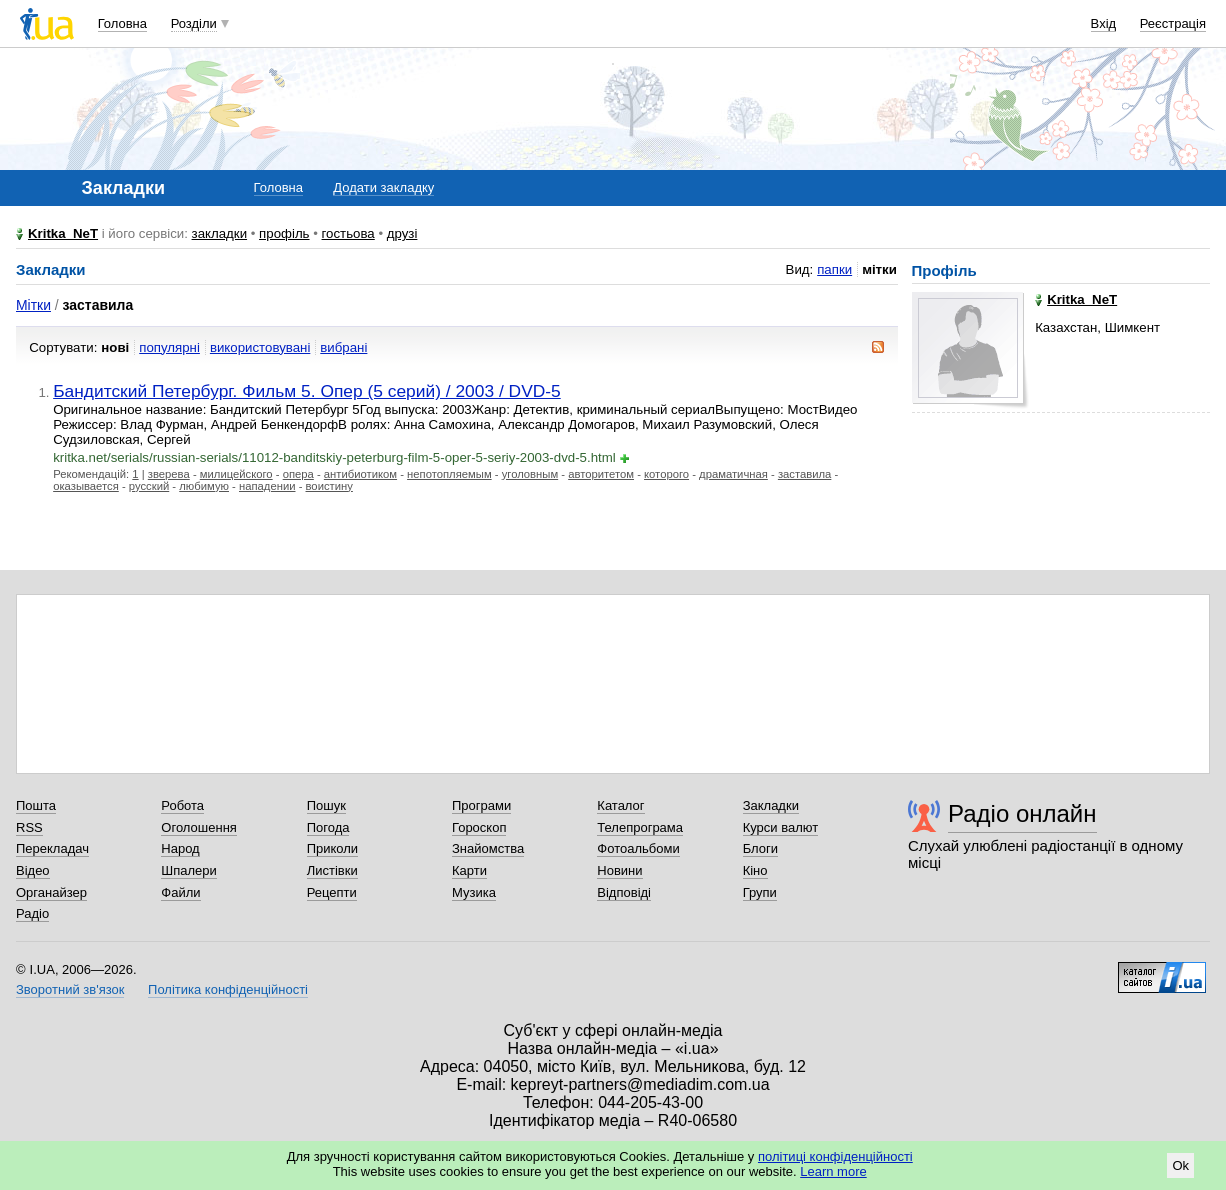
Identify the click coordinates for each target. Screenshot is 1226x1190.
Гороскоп (479, 827)
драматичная (733, 474)
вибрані (343, 347)
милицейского (236, 474)
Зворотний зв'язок (70, 989)
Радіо (32, 913)
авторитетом (601, 474)
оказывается (86, 486)
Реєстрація (1173, 23)
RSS (29, 827)
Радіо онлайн (1022, 813)
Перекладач (52, 848)
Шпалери (189, 870)
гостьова (348, 233)
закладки (220, 233)
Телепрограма (640, 827)
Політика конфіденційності (228, 989)
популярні (169, 347)
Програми (481, 805)
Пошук (326, 805)
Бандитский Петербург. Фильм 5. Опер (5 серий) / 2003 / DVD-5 (307, 391)
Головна (122, 23)
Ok (1180, 1165)
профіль (284, 233)
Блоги (760, 848)
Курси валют (781, 827)
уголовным (530, 474)
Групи (760, 892)
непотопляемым (449, 474)
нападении (267, 486)
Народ (180, 848)
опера (298, 474)
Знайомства (488, 848)
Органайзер (51, 892)
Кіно (755, 870)
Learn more (833, 1171)
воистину (329, 486)
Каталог (620, 805)
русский (149, 486)
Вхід (1104, 23)
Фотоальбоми (638, 848)
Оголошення (199, 827)
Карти (469, 870)
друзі (402, 233)
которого (666, 474)
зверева (169, 474)
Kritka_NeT (63, 233)
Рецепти (332, 892)
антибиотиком (360, 474)
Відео (33, 870)
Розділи (194, 23)
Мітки (33, 305)
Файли (180, 892)
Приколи (332, 848)
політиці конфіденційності (835, 1156)
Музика (474, 892)
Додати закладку (383, 187)
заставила (804, 474)
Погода (328, 827)
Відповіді (624, 892)
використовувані (260, 347)
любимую (204, 486)
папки (834, 269)
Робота (182, 805)
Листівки (332, 870)
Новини (619, 870)
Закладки (771, 805)
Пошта (36, 805)
